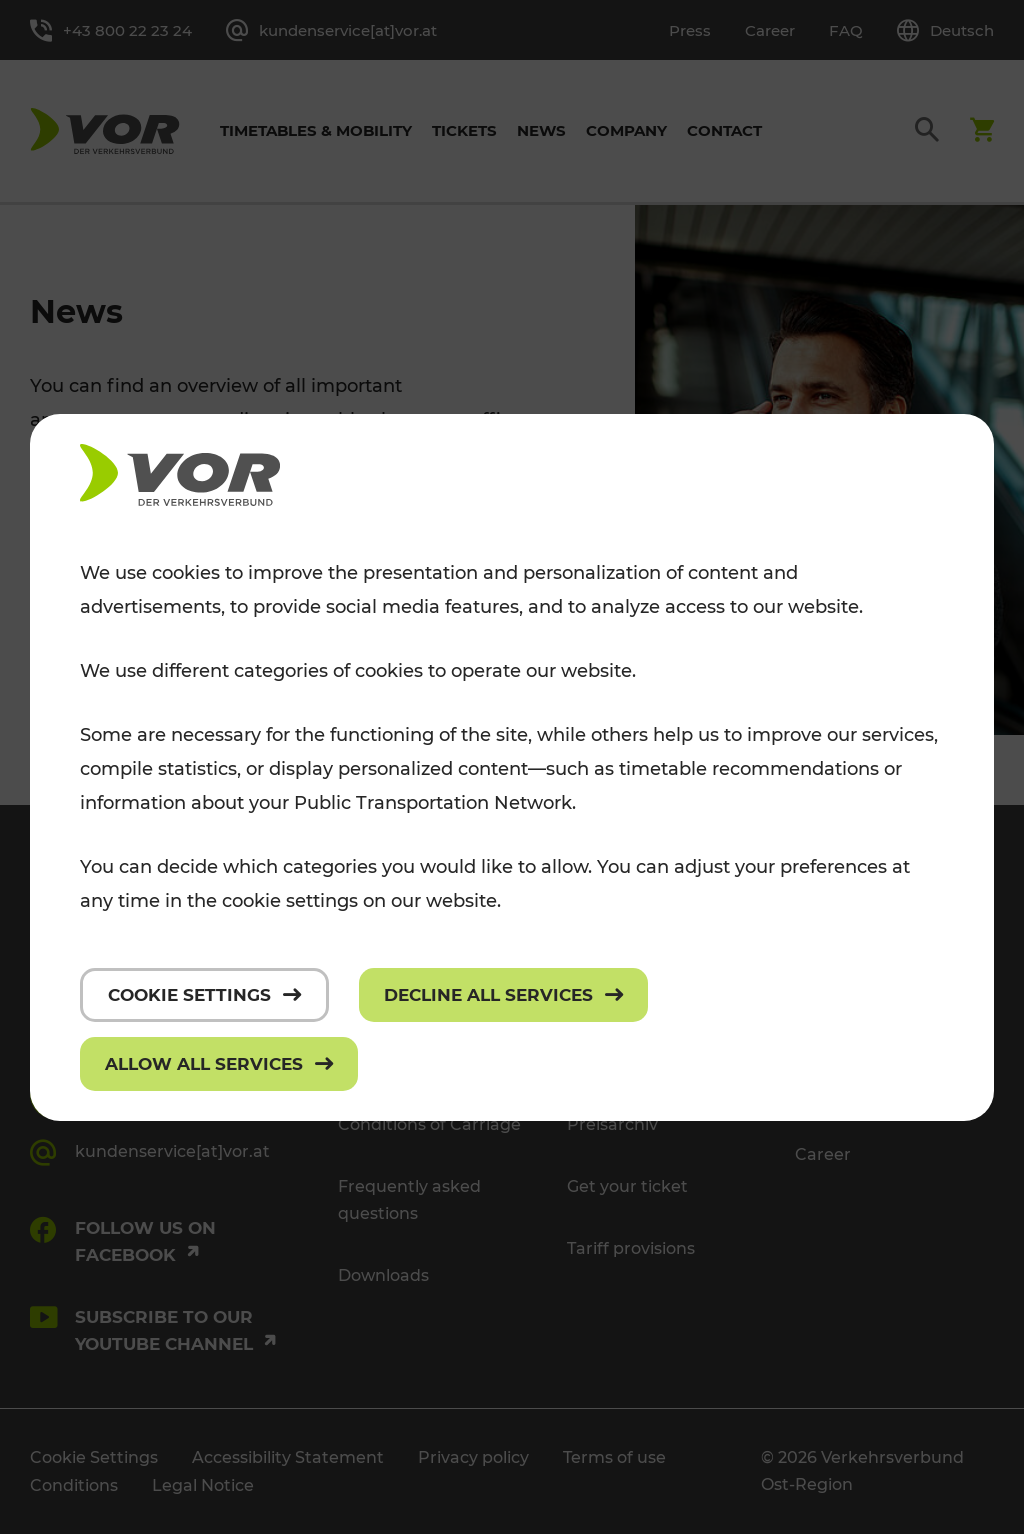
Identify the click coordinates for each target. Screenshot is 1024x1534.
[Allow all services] (219, 1064)
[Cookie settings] (204, 995)
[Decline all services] (503, 995)
